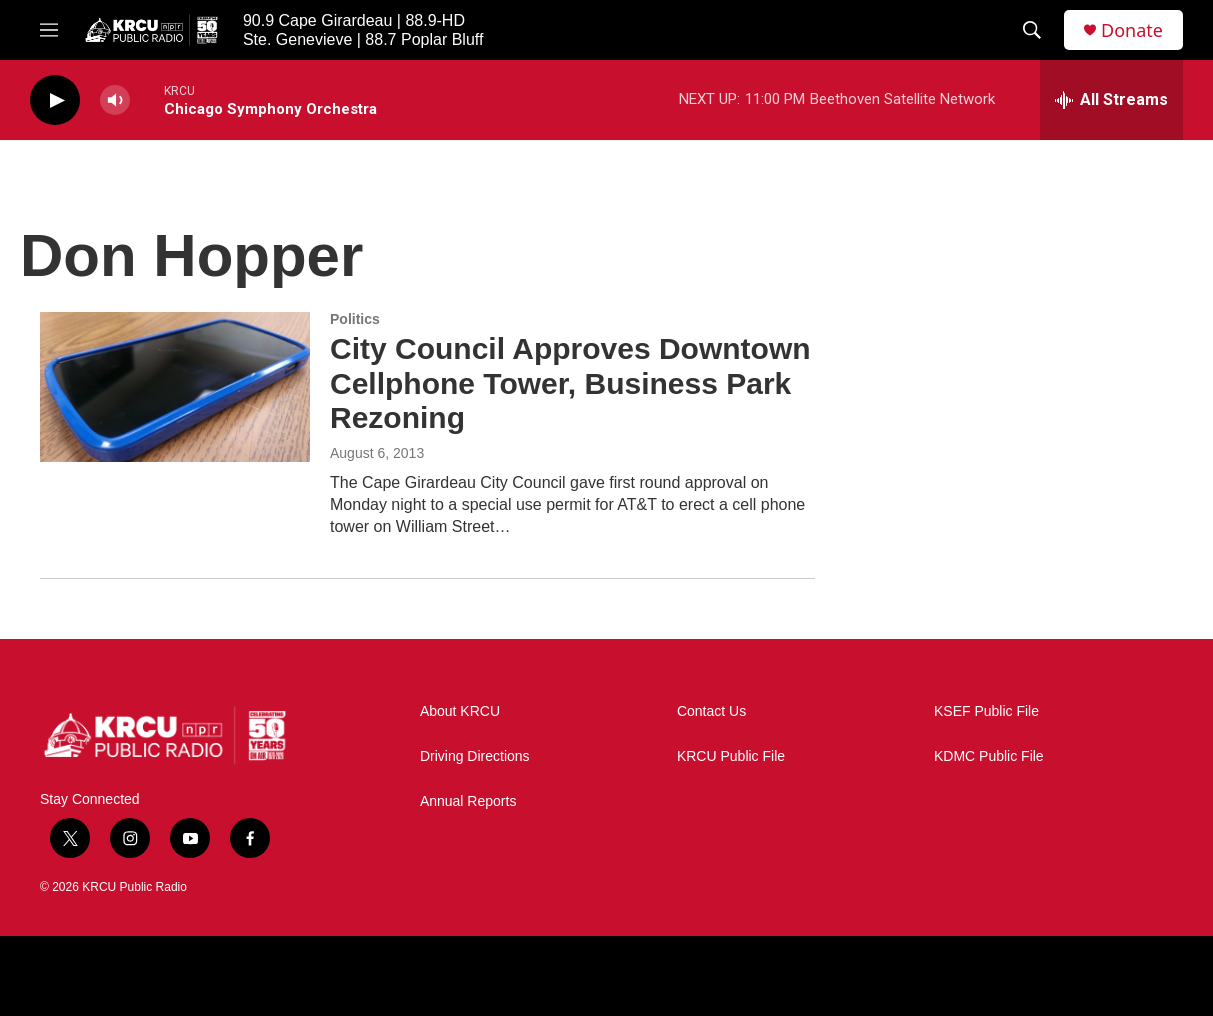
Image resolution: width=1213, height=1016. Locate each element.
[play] (55, 100)
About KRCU (460, 711)
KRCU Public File (731, 756)
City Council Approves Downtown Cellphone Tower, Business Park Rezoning (570, 383)
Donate (1132, 30)
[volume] (115, 100)
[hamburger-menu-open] (49, 30)
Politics (355, 319)
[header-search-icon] (1032, 30)
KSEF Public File (986, 711)
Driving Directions (475, 756)
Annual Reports (468, 801)
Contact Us (711, 711)
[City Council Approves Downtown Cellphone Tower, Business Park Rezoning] (175, 387)
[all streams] (1111, 100)
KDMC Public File (989, 756)
